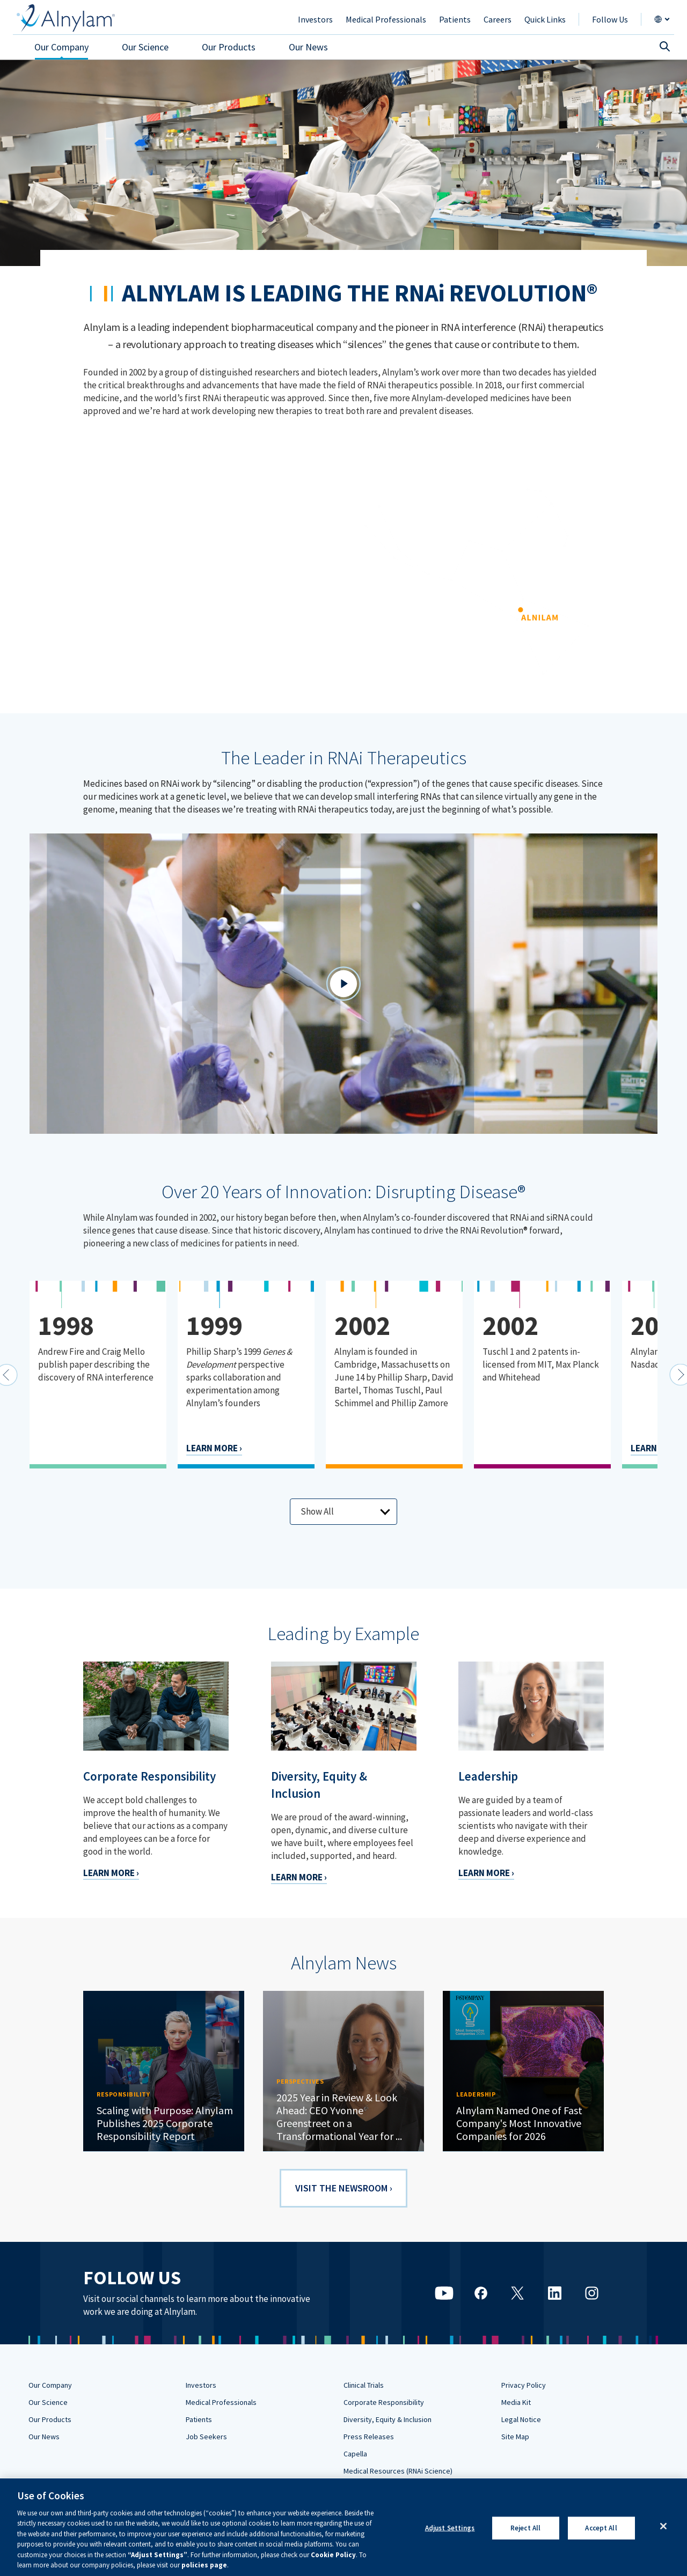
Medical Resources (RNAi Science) (398, 2471)
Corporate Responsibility (384, 2402)
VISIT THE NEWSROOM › (343, 2188)
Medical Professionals (221, 2402)
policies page (204, 2565)
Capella (355, 2454)
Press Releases (369, 2436)
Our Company (50, 2385)
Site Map (515, 2436)
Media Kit (516, 2402)
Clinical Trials (364, 2385)
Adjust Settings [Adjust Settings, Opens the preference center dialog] (450, 2528)
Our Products (49, 2419)
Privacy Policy (523, 2385)
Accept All (601, 2528)
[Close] (663, 2526)
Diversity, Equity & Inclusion (388, 2419)
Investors (201, 2385)
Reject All (525, 2528)
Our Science (48, 2402)
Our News (44, 2436)
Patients (199, 2419)
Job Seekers (206, 2436)
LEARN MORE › (214, 1448)
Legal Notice (521, 2419)
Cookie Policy (333, 2554)
